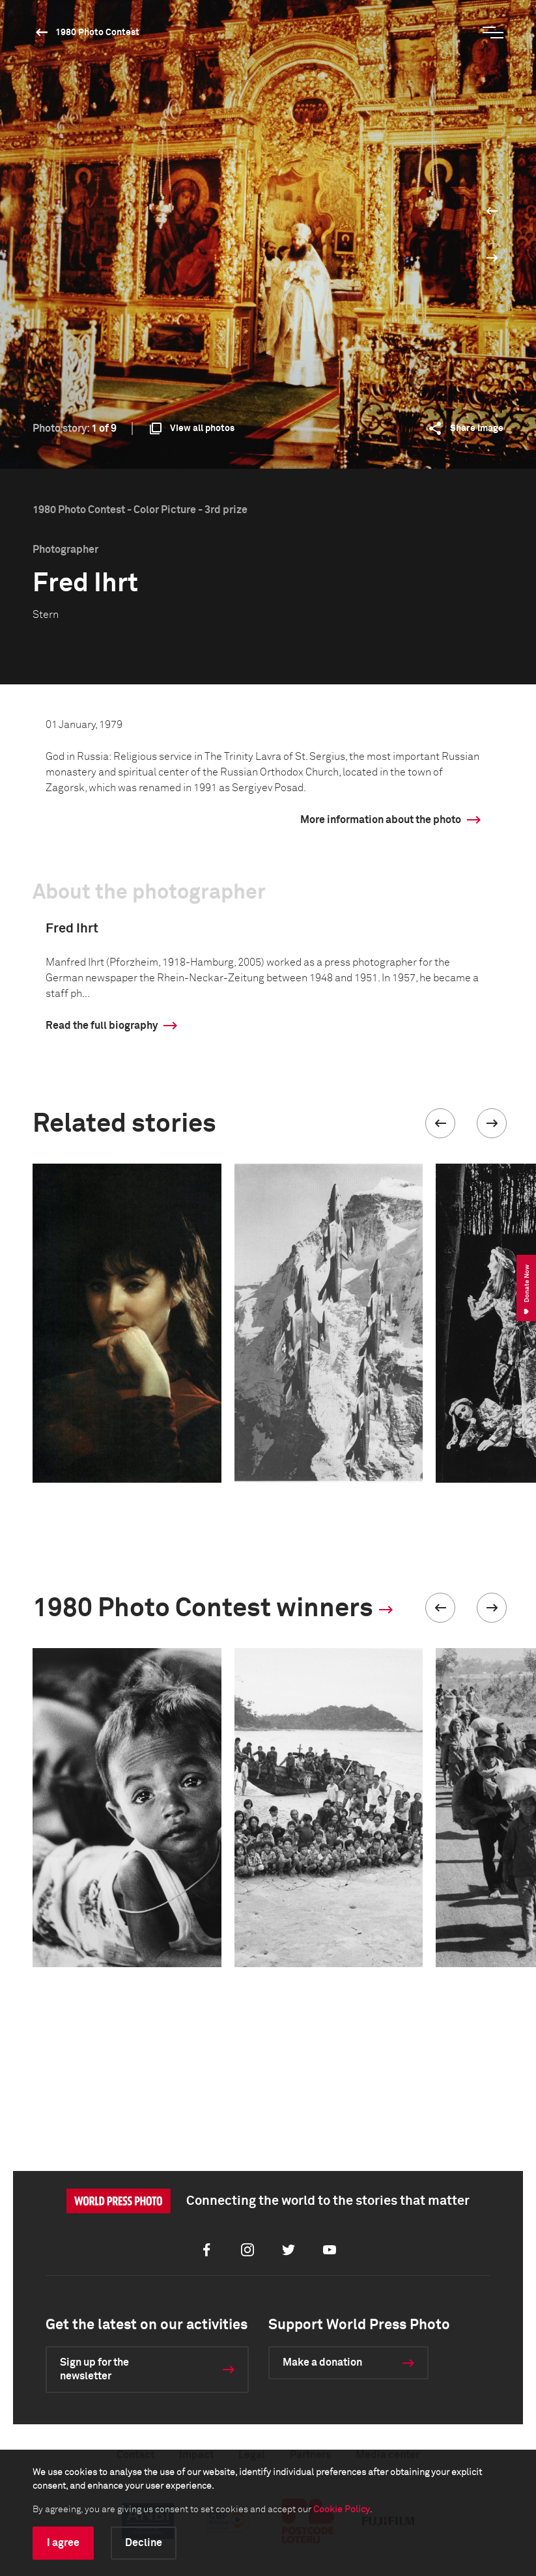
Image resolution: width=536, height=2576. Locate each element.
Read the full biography (102, 1025)
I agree (63, 2543)
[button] (440, 1123)
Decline (143, 2543)
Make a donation (322, 2362)
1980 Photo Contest (97, 32)
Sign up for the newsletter (94, 2369)
